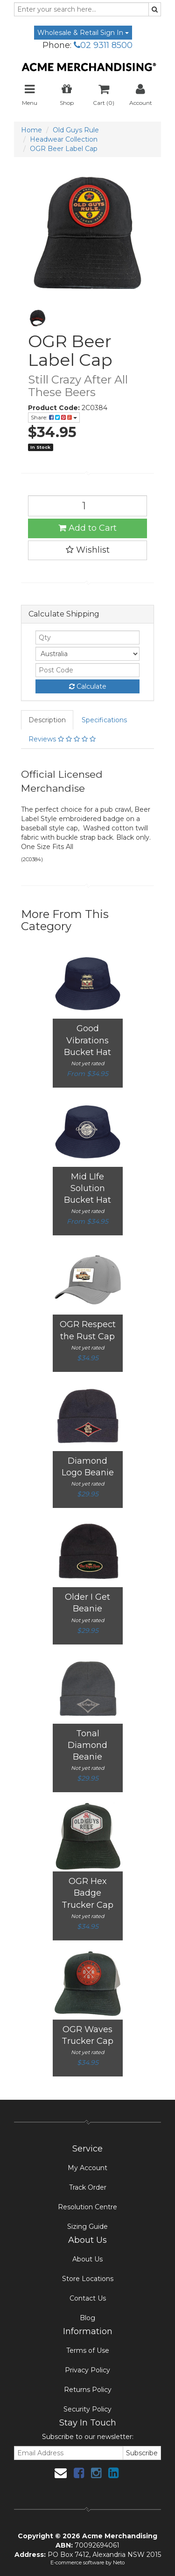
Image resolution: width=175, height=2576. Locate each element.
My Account (87, 2168)
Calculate (87, 686)
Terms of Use (87, 2350)
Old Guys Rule (76, 130)
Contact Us (88, 2298)
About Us (87, 2259)
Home (31, 130)
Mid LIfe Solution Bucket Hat (87, 1188)
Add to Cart (87, 528)
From (87, 1073)
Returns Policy (88, 2389)
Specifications (104, 720)
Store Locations (87, 2279)
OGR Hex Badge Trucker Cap (87, 1893)
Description (47, 720)
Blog (87, 2318)
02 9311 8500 (103, 45)
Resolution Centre (87, 2207)
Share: (54, 417)
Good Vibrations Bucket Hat (87, 1040)
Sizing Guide (87, 2226)
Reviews (62, 739)
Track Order (87, 2187)
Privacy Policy (87, 2370)
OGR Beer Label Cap (64, 148)
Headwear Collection (64, 139)
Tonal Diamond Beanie (87, 1745)
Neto (119, 2562)
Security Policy (87, 2409)
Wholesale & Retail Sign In (83, 32)
